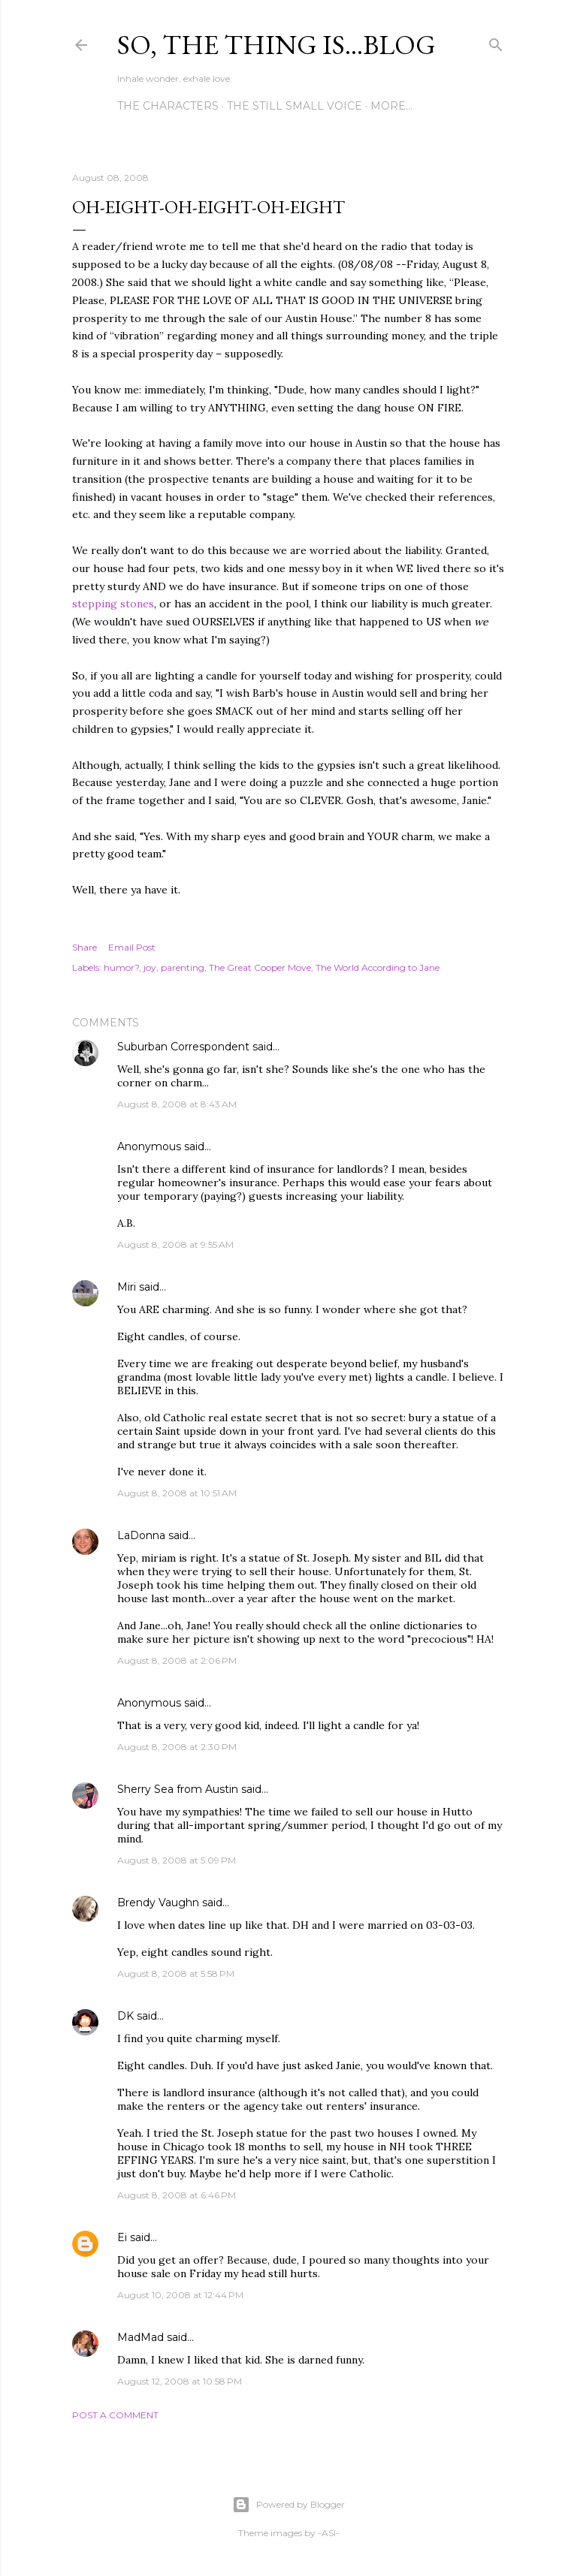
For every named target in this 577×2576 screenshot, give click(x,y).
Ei (122, 2237)
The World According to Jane (378, 967)
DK (125, 2016)
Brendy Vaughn (158, 1902)
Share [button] (84, 947)
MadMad (140, 2337)
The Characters (168, 106)
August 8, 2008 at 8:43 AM (177, 1104)
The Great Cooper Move (260, 967)
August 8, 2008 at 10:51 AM (177, 1493)
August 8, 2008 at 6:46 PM (176, 2195)
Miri (126, 1287)
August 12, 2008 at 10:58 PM (179, 2381)
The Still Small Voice (294, 106)
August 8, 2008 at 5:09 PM (176, 1860)
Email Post (132, 947)
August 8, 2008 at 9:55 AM (175, 1244)
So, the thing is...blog (276, 44)
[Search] (496, 41)
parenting (182, 967)
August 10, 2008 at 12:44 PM (180, 2294)
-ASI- (329, 2532)
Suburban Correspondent (183, 1046)
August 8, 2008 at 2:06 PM (177, 1660)
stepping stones (113, 603)
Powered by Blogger (288, 2505)
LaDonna (141, 1535)
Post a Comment (115, 2415)
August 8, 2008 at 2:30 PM (177, 1746)
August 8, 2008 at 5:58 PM (175, 1973)
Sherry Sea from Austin (177, 1789)
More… (391, 106)
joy (149, 967)
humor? (121, 967)
